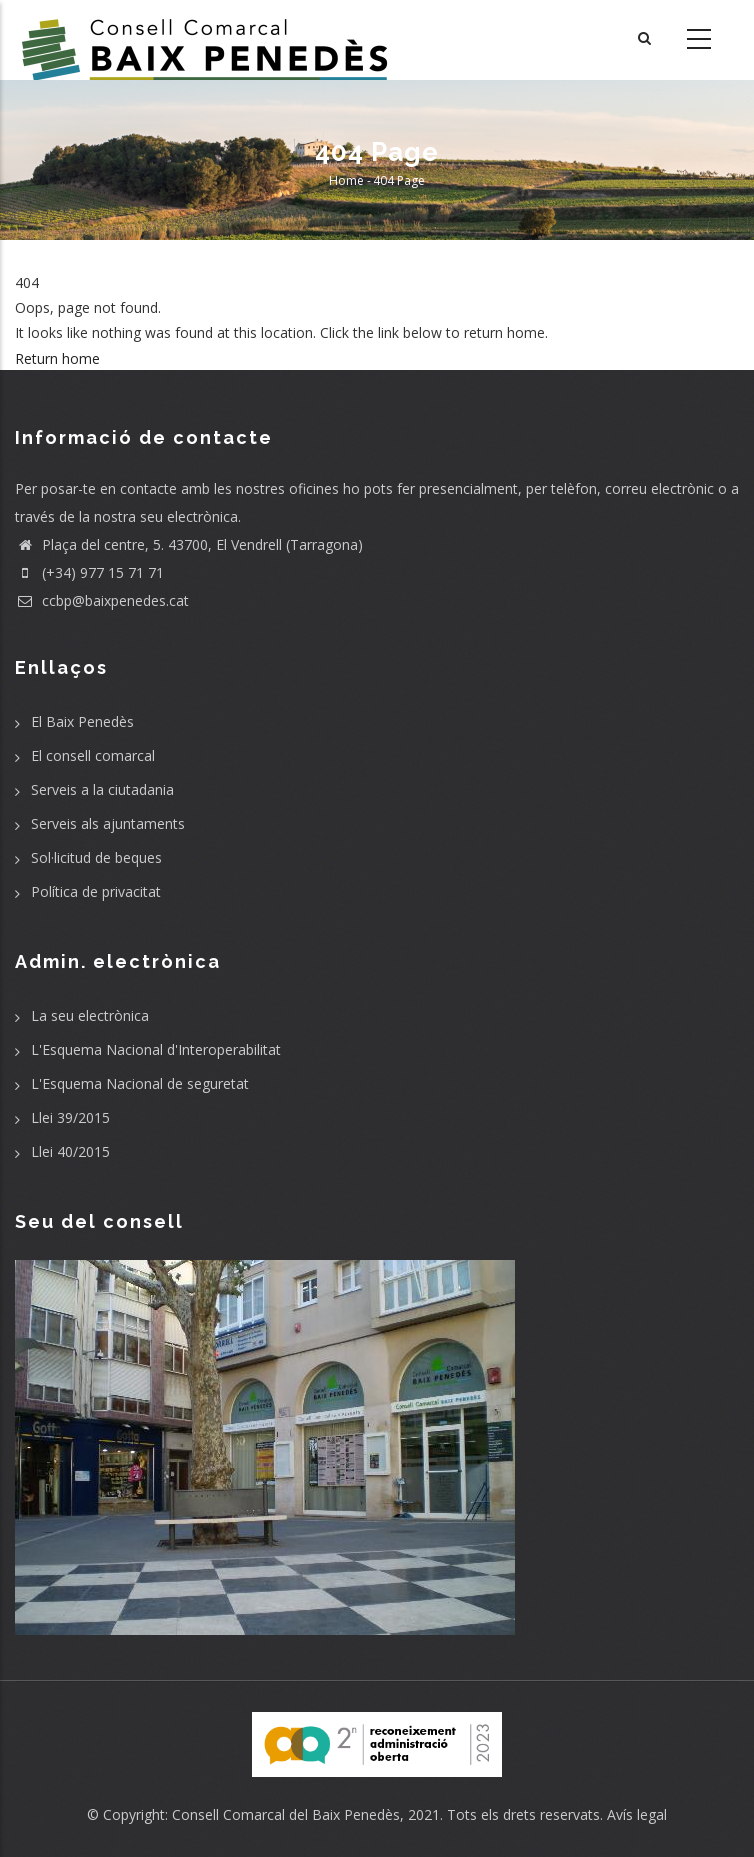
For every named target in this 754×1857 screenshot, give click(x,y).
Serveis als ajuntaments (108, 823)
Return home (57, 358)
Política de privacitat (96, 891)
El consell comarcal (93, 755)
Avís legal (637, 1814)
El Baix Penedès (82, 721)
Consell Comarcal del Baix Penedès (286, 1814)
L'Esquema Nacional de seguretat (140, 1083)
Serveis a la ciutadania (102, 789)
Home (346, 180)
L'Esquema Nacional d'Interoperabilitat (156, 1049)
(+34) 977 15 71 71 (89, 572)
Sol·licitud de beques (96, 857)
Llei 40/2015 (70, 1151)
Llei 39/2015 (70, 1117)
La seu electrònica (90, 1015)
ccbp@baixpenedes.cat (102, 600)
